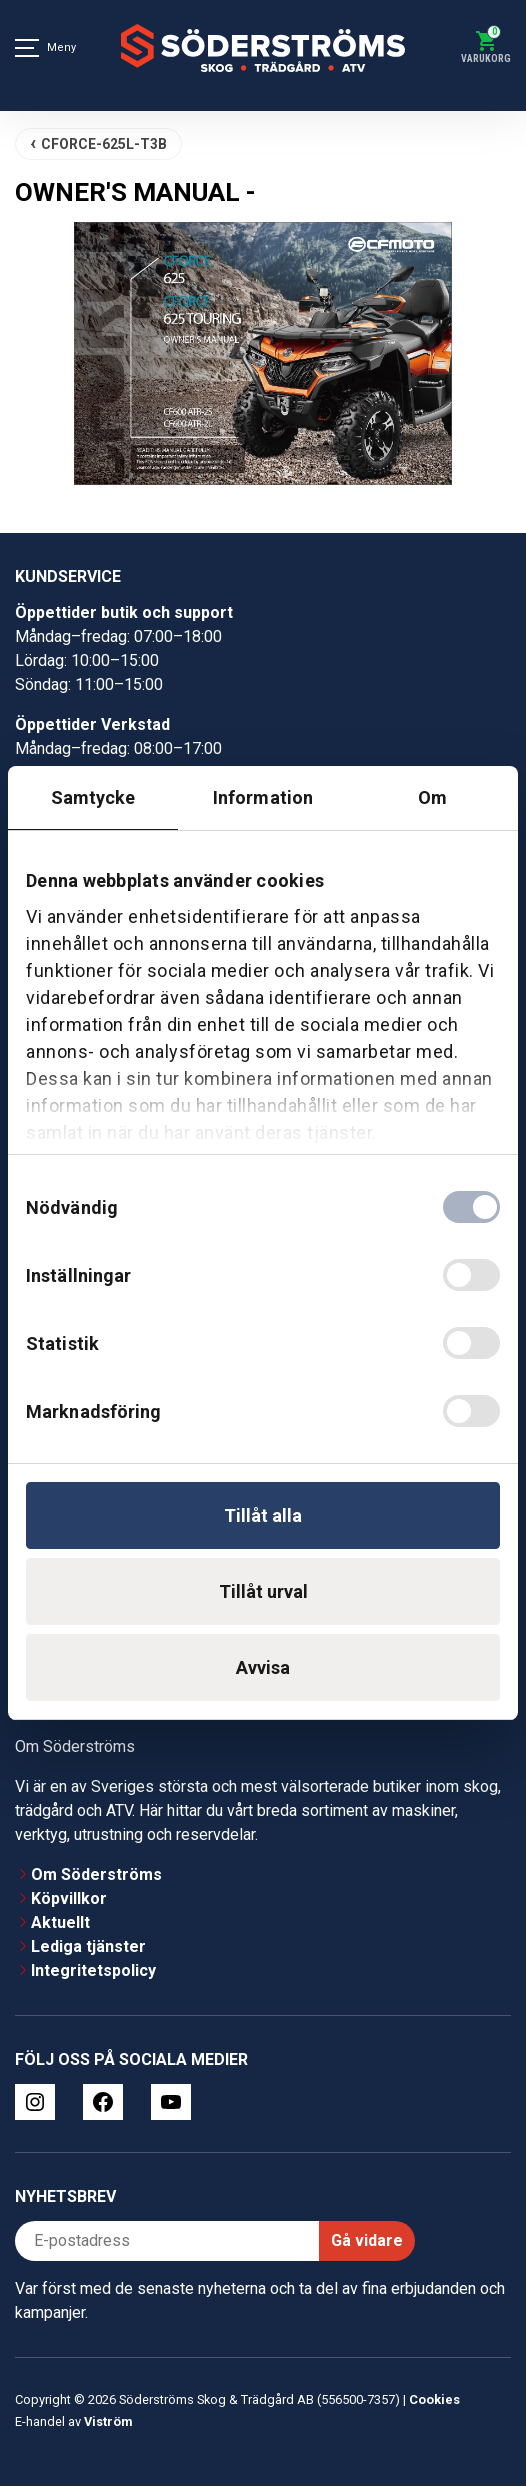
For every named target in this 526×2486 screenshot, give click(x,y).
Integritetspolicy (93, 1970)
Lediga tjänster (88, 1946)
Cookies (434, 2399)
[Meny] (27, 48)
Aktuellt (60, 1922)
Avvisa (263, 1667)
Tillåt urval (263, 1591)
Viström (108, 2421)
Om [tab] (432, 797)
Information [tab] (263, 797)
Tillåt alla (263, 1515)
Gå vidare (367, 2240)
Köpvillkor (69, 1898)
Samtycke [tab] (93, 797)
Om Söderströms (96, 1874)
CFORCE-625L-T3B (104, 144)
